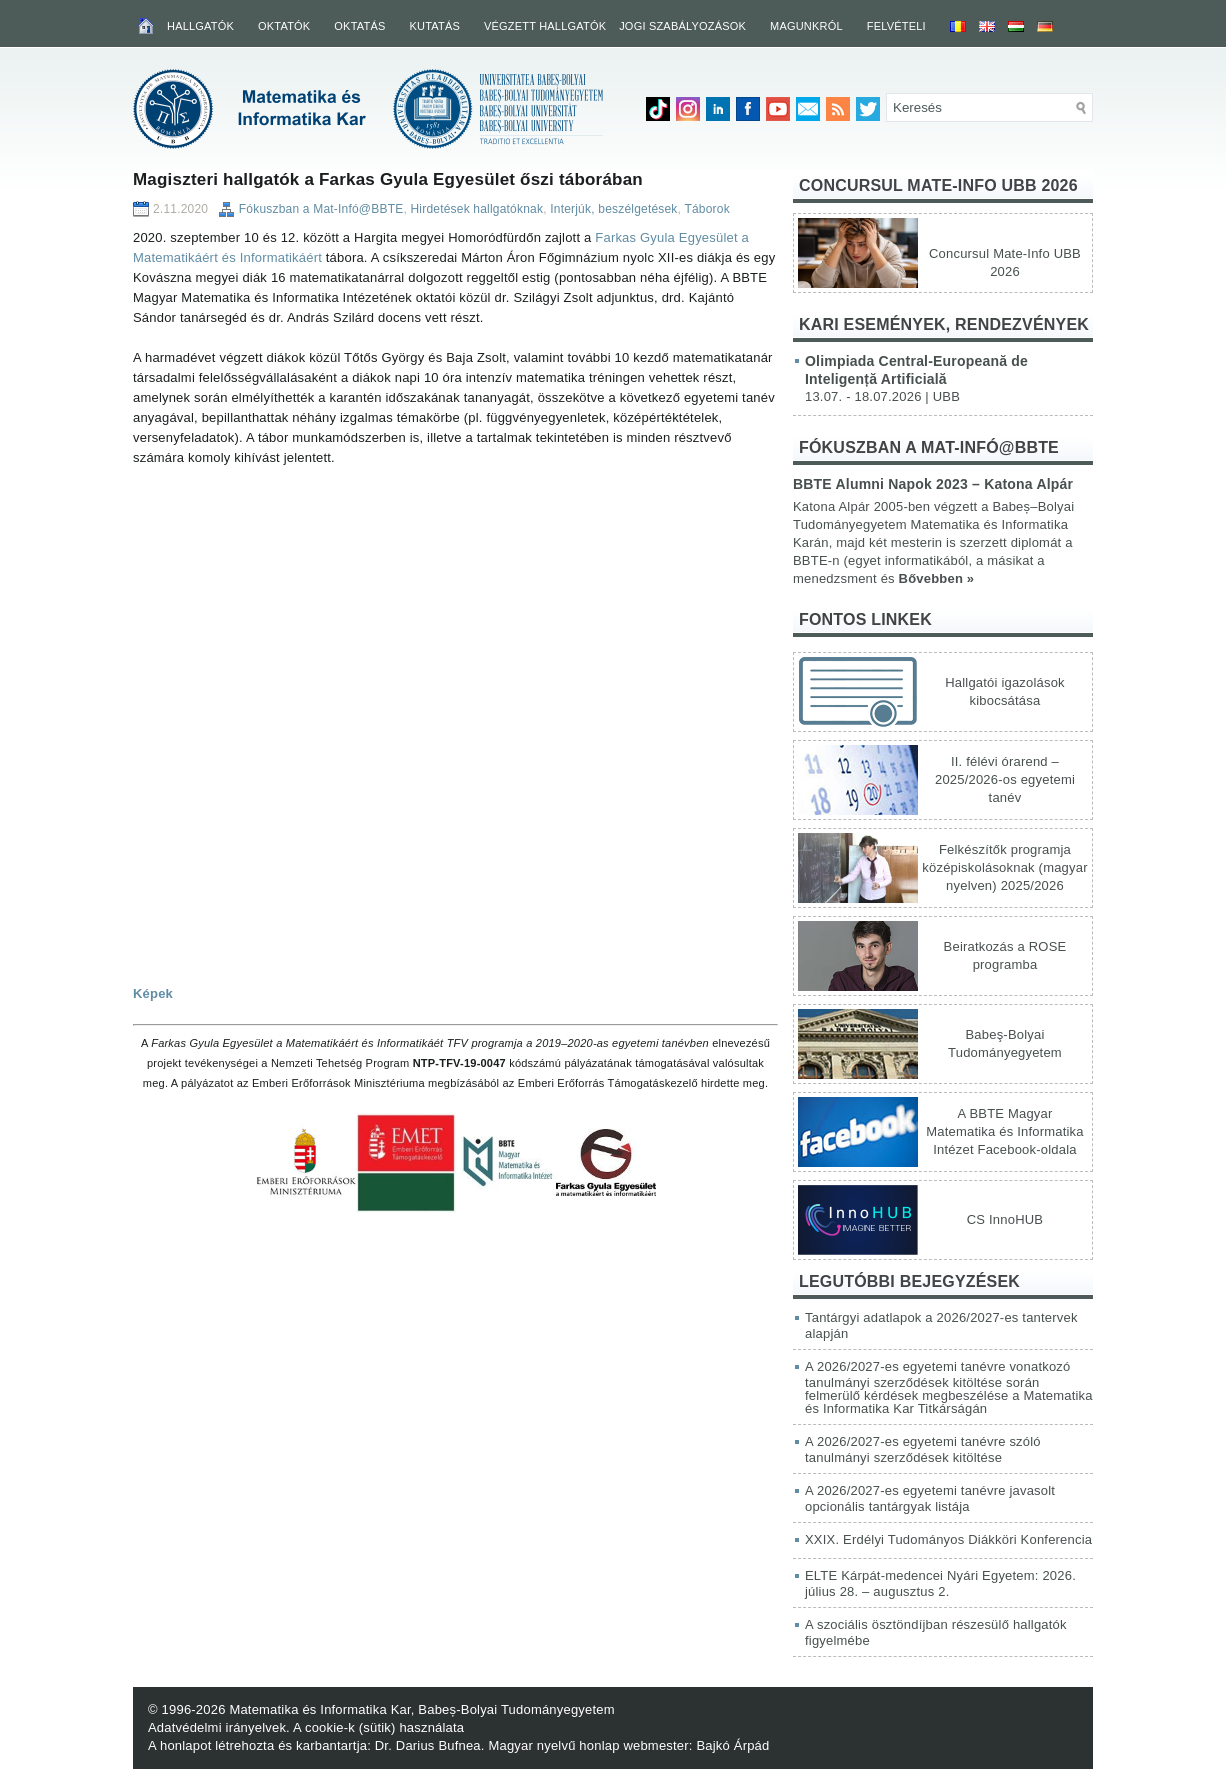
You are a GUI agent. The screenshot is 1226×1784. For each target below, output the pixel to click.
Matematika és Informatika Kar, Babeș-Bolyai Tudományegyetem (421, 1709)
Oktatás (359, 26)
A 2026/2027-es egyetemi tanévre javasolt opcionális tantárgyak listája (930, 1498)
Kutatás (434, 26)
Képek (153, 993)
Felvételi (896, 26)
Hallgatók (200, 26)
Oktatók (284, 26)
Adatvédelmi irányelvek (217, 1727)
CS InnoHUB (1005, 1219)
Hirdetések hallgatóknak (476, 209)
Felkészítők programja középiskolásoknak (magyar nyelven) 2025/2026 (1004, 867)
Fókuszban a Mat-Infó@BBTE (321, 209)
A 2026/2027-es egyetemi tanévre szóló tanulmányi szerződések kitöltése (923, 1449)
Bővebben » (937, 578)
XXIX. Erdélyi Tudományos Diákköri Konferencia (948, 1539)
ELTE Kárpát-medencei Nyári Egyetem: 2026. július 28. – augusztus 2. (940, 1583)
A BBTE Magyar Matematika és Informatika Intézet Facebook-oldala (1004, 1131)
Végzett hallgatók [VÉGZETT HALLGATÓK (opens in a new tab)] (545, 26)
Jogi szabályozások (682, 26)
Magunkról (806, 26)
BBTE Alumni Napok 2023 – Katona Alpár (933, 484)
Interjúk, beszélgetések (613, 209)
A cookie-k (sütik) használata (378, 1727)
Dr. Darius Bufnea (428, 1745)
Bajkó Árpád (732, 1745)
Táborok (706, 209)
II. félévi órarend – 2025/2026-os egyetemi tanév (1005, 779)
